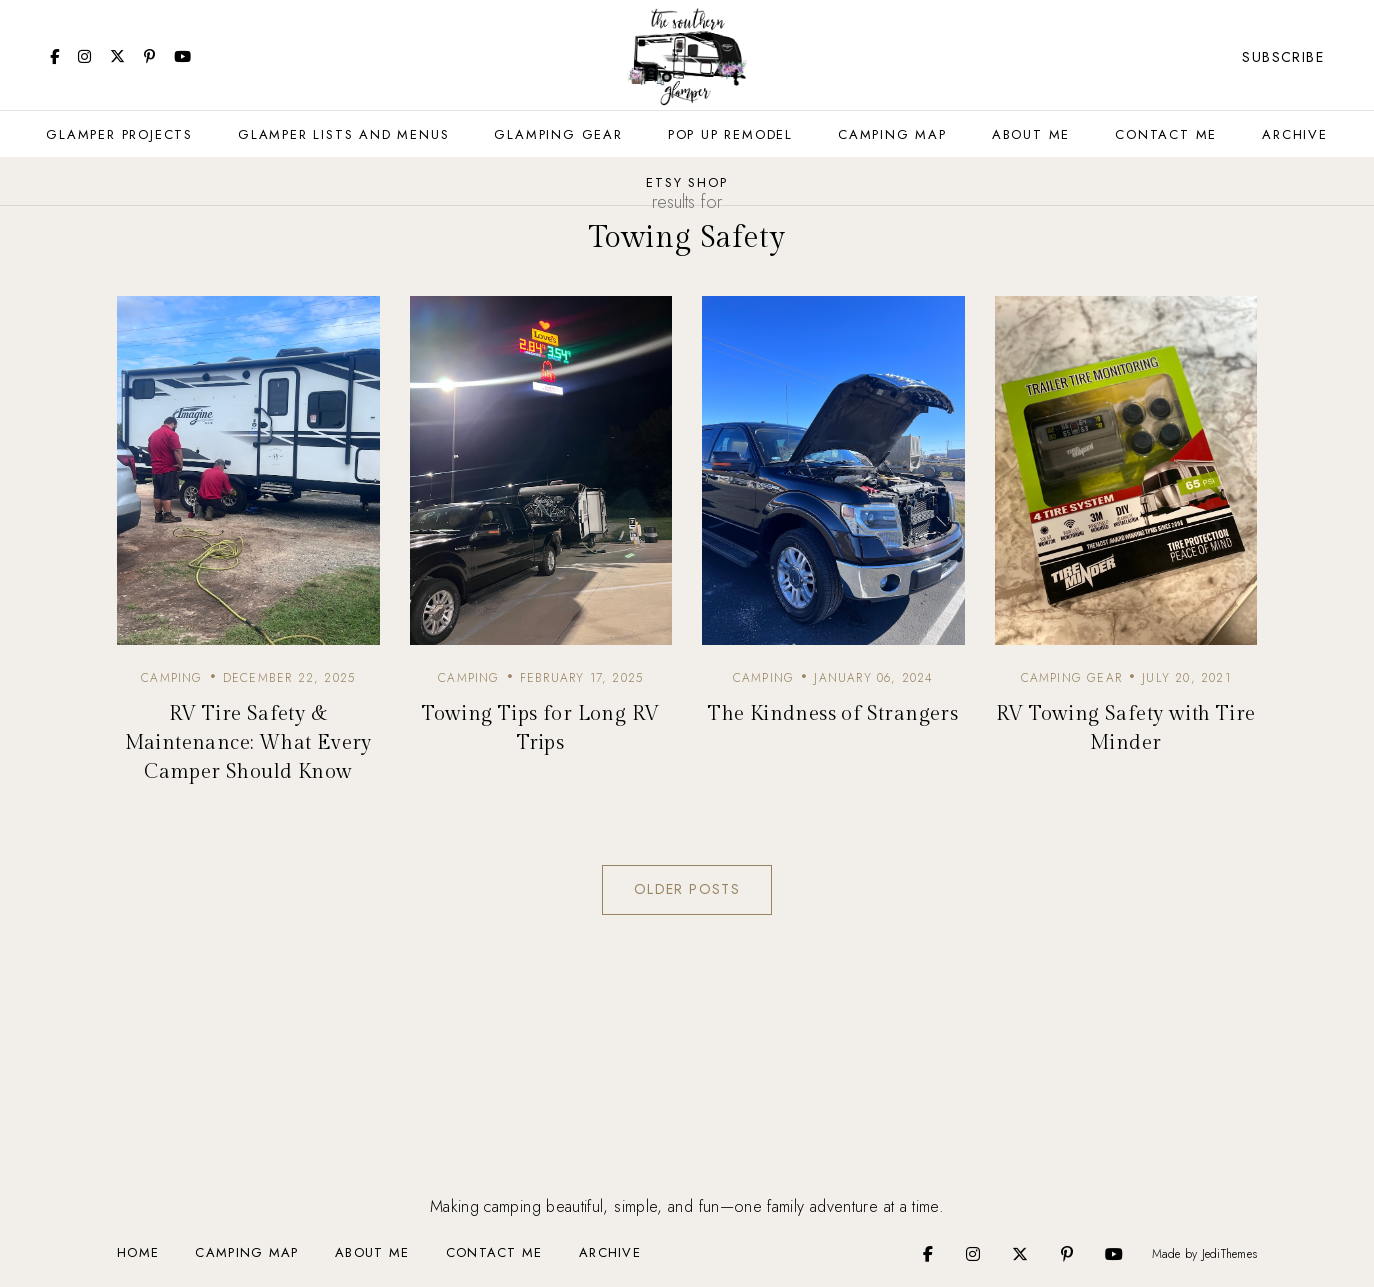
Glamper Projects (119, 134)
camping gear (1071, 678)
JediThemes (1229, 1254)
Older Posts (687, 889)
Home (138, 1252)
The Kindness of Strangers (833, 714)
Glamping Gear (558, 134)
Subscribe (1283, 57)
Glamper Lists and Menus (343, 134)
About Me (1031, 134)
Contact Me (1166, 134)
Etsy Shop (686, 182)
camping (171, 678)
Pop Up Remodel (730, 134)
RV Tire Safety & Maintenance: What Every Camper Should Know (248, 743)
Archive (1295, 134)
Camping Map (892, 134)
